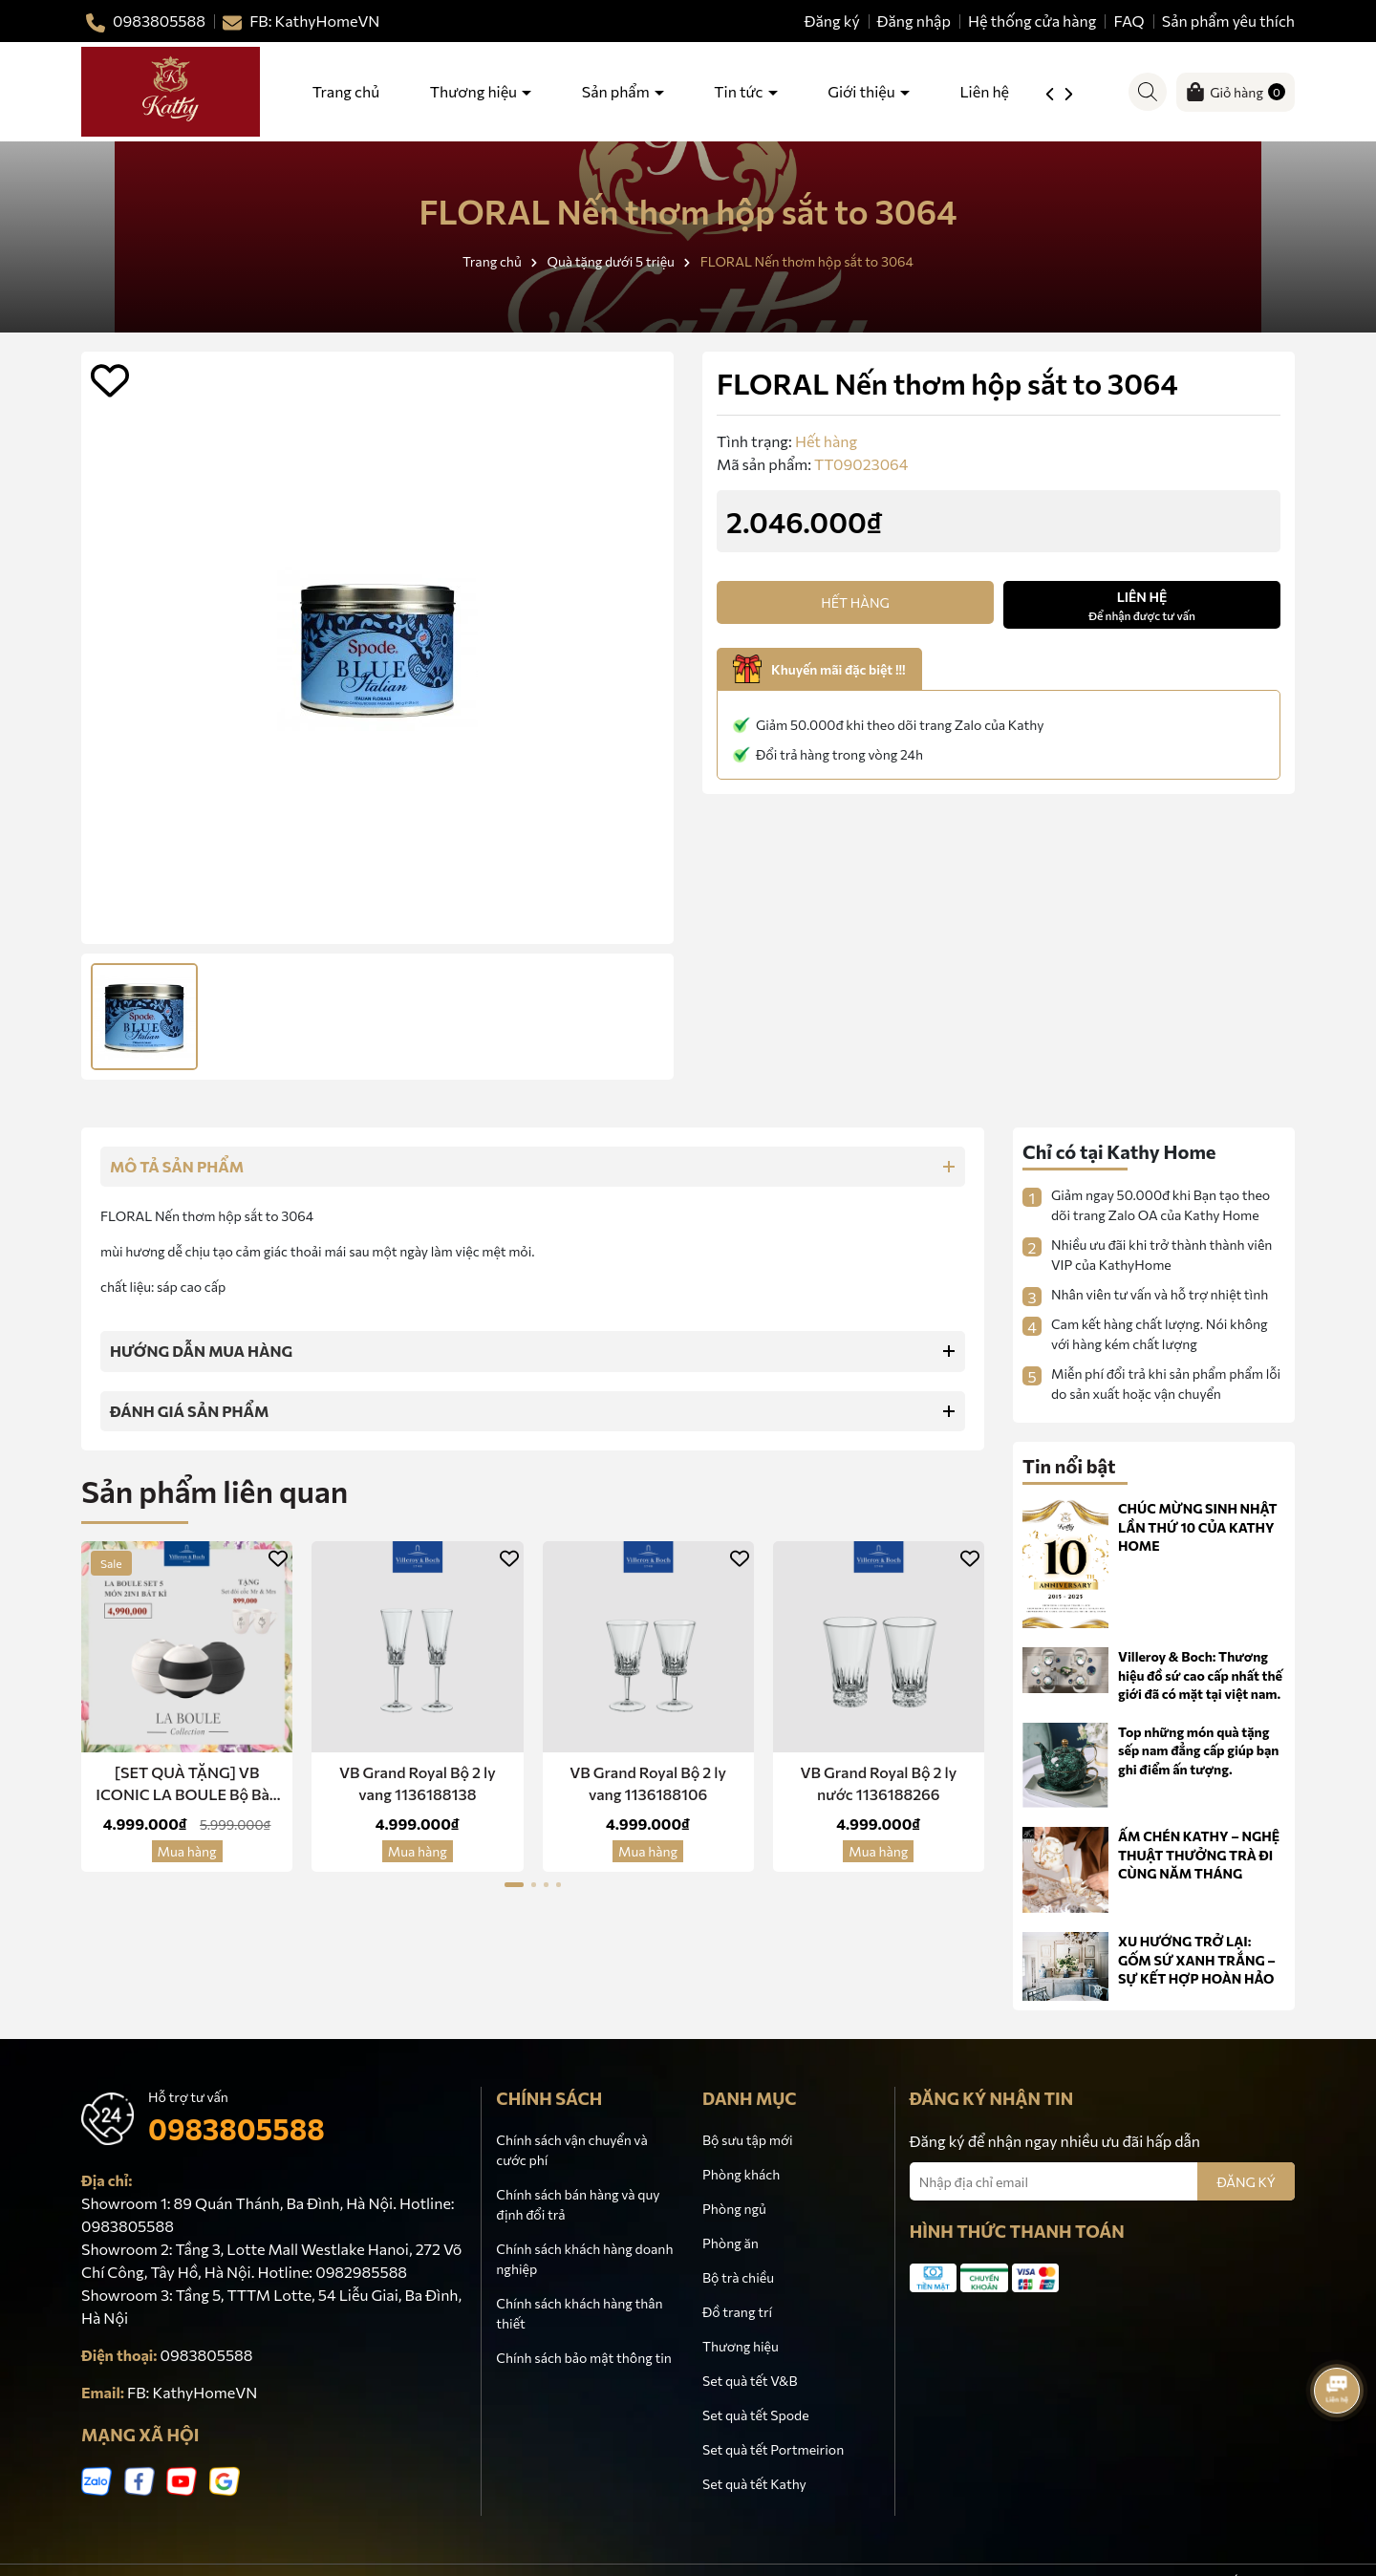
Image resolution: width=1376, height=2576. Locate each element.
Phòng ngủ (734, 2208)
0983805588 (236, 2128)
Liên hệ (984, 91)
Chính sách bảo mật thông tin (583, 2358)
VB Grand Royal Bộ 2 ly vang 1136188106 (648, 1782)
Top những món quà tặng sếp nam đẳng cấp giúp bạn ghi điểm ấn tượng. (1198, 1750)
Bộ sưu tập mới (747, 2140)
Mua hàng (187, 1851)
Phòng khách (741, 2174)
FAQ (1129, 20)
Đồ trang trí (737, 2312)
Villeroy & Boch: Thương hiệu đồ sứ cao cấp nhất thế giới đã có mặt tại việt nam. (1200, 1675)
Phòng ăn (730, 2243)
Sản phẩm (617, 91)
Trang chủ (345, 91)
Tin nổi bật (1069, 1465)
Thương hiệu (475, 91)
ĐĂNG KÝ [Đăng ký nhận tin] (1246, 2182)
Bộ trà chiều (738, 2277)
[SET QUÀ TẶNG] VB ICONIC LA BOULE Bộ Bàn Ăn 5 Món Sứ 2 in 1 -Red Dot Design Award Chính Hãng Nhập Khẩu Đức (187, 1784)
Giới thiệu (862, 91)
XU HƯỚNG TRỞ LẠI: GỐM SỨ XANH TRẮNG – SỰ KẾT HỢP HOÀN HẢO (1197, 1959)
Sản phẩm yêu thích (1228, 20)
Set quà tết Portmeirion (773, 2449)
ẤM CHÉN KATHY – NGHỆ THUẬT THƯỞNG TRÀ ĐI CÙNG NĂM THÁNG (1198, 1854)
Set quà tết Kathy (754, 2484)
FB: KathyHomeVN (192, 2392)
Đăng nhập (914, 20)
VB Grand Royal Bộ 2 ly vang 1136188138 (417, 1782)
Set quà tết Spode (755, 2415)
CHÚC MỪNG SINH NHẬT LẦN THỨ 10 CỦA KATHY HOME (1198, 1527)
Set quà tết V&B (749, 2380)
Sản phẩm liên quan (214, 1490)
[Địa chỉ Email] (1102, 2181)
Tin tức (739, 91)
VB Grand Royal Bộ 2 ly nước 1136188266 (878, 1782)
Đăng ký (832, 20)
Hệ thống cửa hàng (1032, 20)
